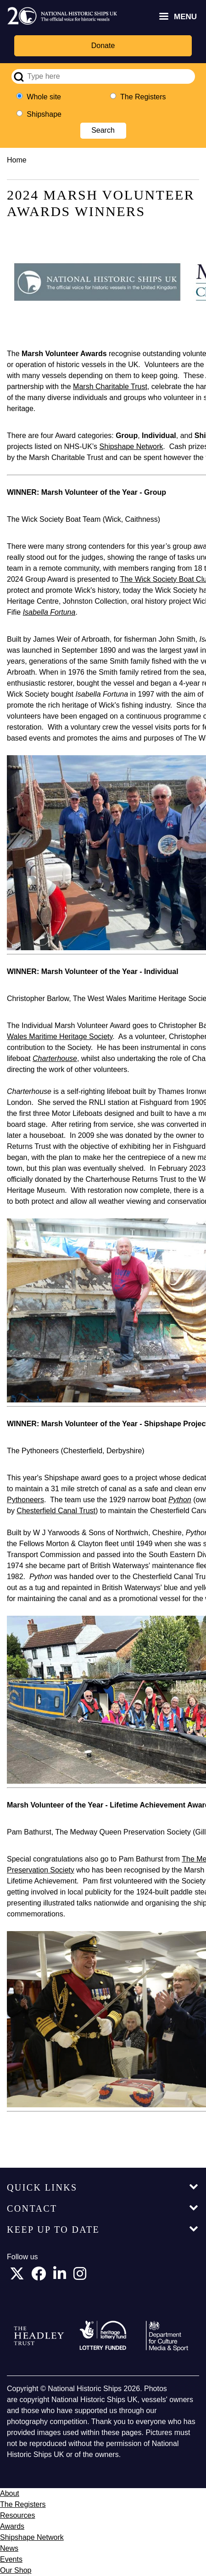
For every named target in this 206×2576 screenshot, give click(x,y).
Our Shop (15, 2570)
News (9, 2548)
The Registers (143, 97)
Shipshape (44, 114)
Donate (103, 45)
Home (17, 160)
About (9, 2493)
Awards (12, 2526)
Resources (17, 2515)
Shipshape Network (32, 2537)
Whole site (44, 97)
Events (11, 2559)
